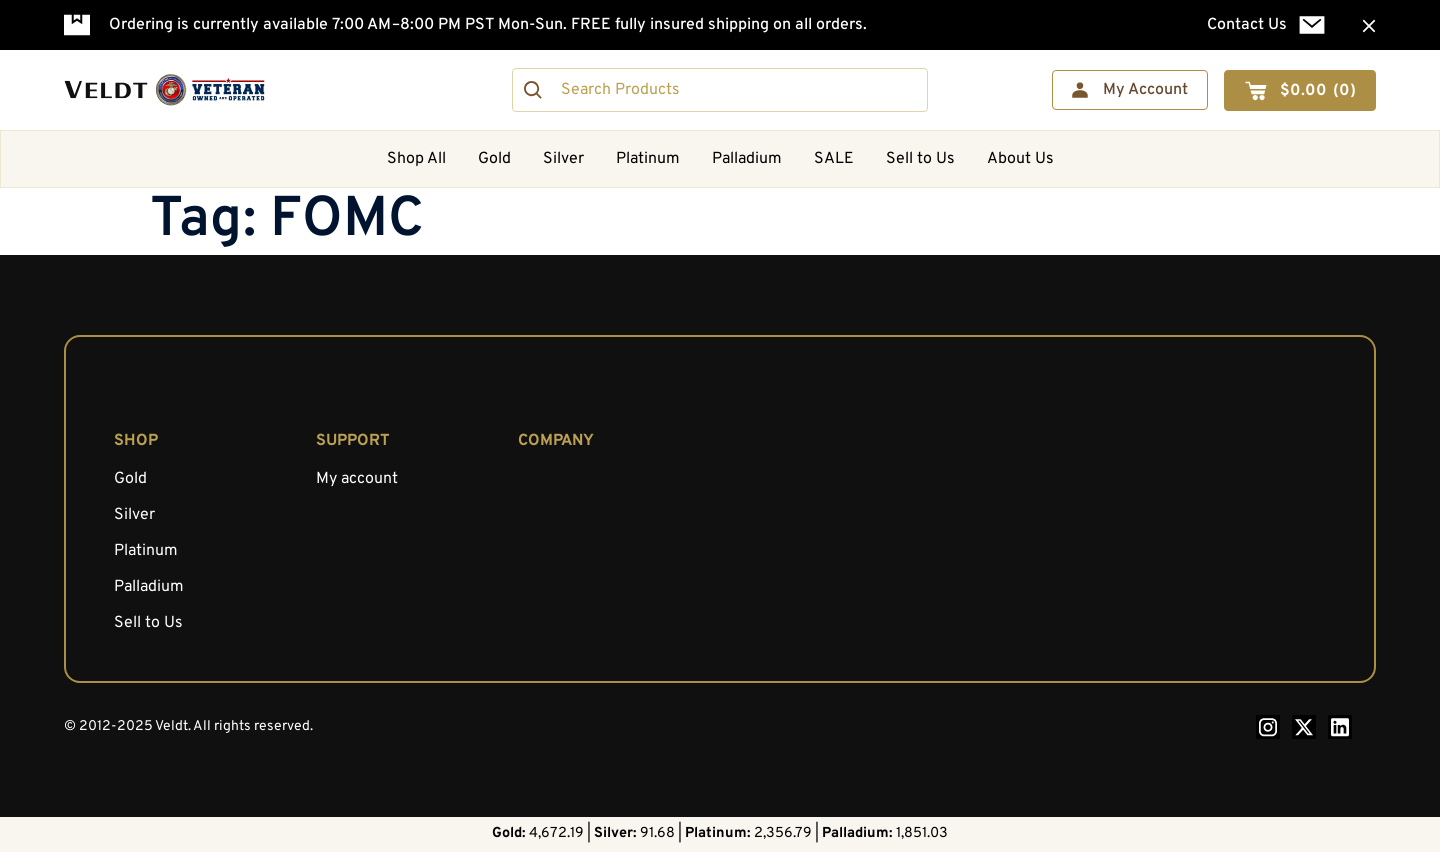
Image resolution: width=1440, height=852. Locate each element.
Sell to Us (920, 159)
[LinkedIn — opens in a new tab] (1340, 727)
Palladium (747, 159)
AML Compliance (578, 551)
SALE (834, 159)
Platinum (648, 159)
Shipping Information (593, 587)
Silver (563, 159)
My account (357, 479)
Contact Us (1247, 25)
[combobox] (720, 90)
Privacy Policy (567, 623)
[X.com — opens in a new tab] (1304, 727)
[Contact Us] (1312, 25)
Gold (494, 159)
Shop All (416, 159)
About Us (1020, 159)
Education (553, 515)
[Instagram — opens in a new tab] (1268, 727)
